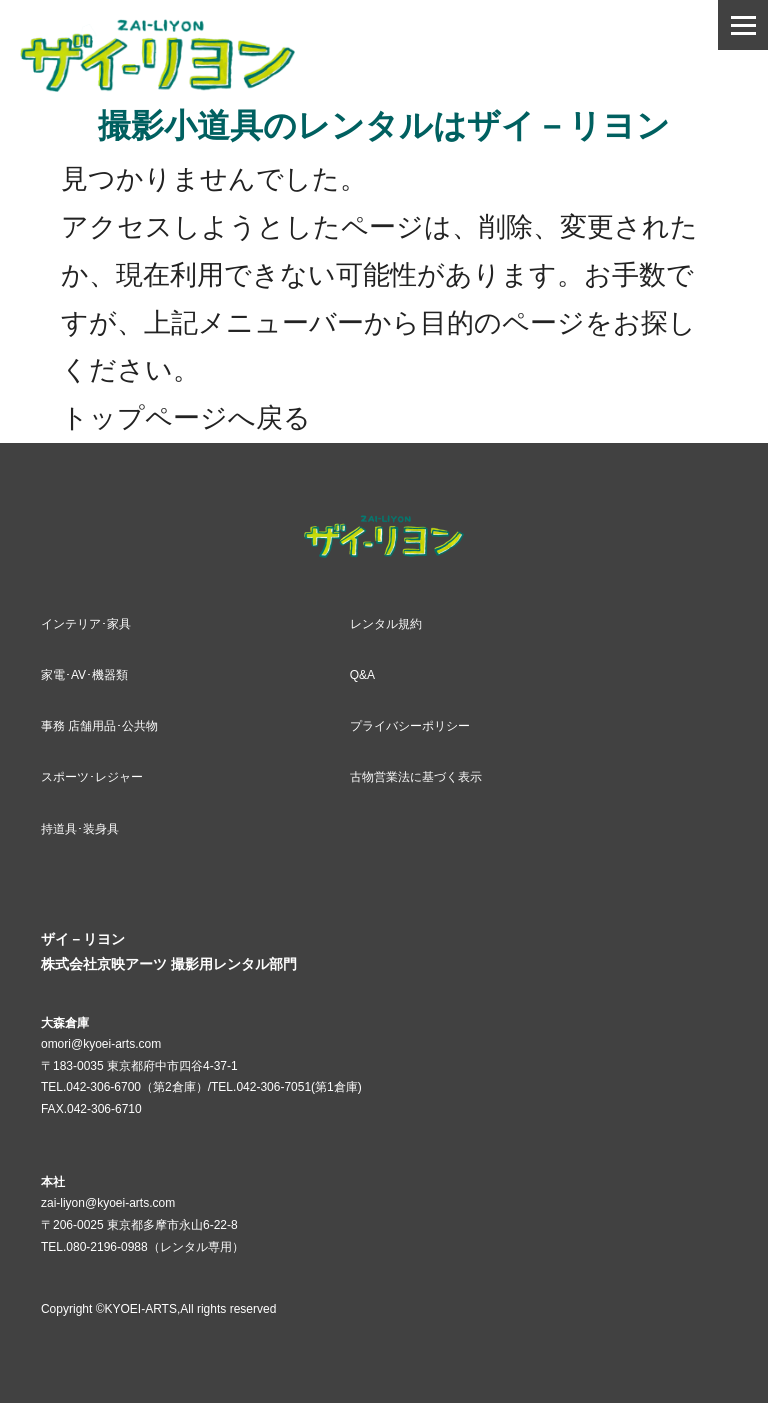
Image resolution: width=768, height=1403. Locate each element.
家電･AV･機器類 (84, 675)
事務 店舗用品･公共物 (99, 726)
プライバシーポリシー (410, 726)
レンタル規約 (386, 624)
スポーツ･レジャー (92, 777)
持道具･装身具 (80, 829)
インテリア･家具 (86, 624)
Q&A (362, 675)
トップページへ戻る (186, 418)
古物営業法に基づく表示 (416, 777)
